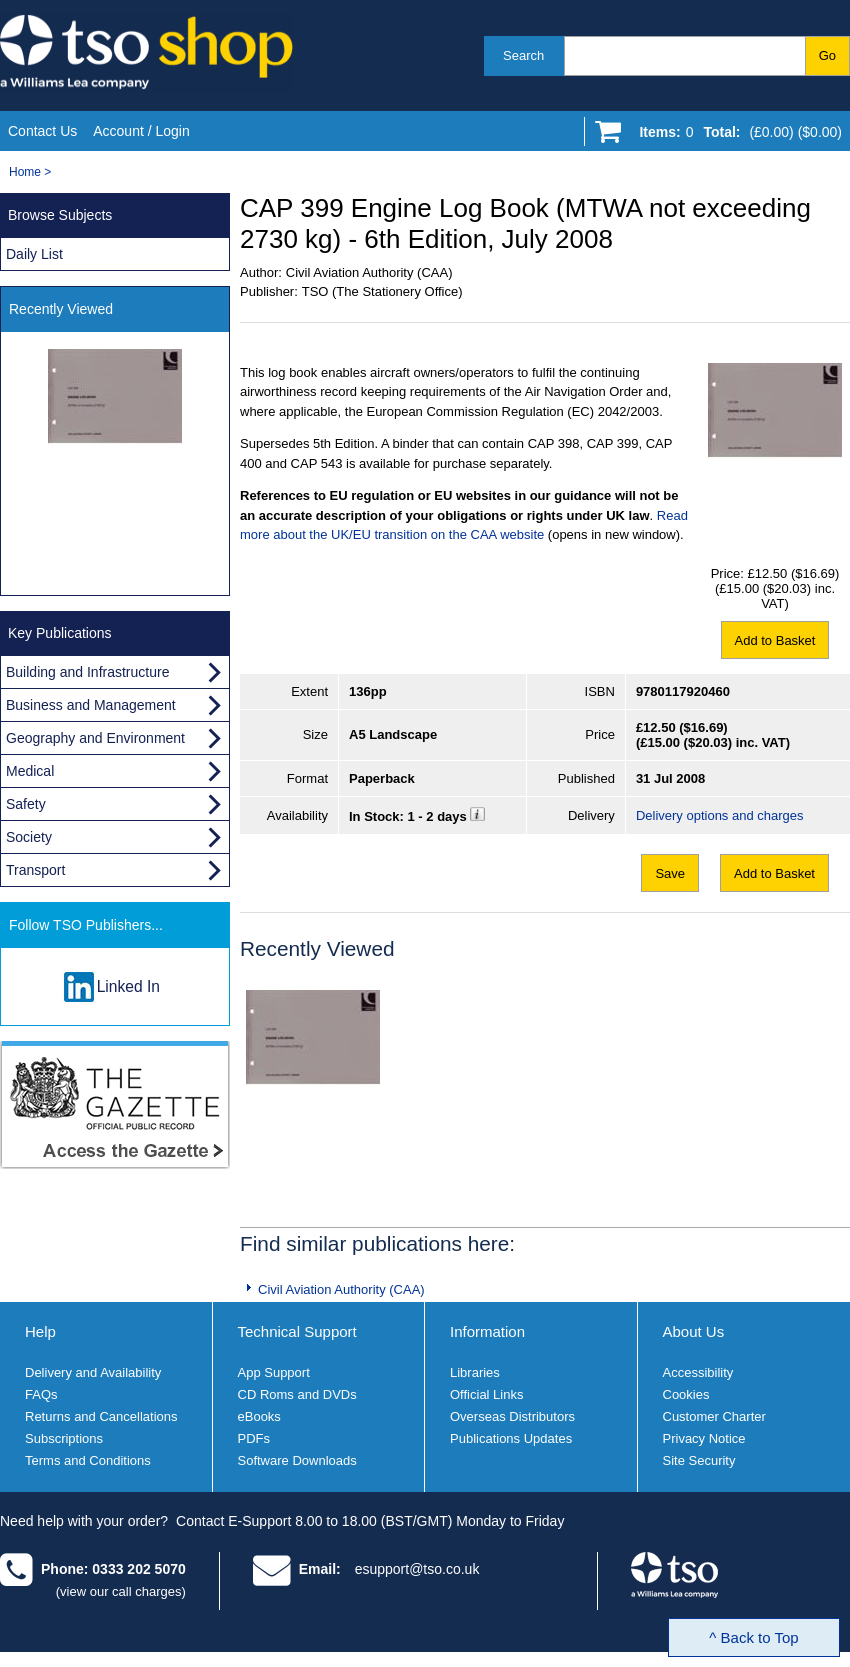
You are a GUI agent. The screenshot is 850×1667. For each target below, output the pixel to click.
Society (29, 837)
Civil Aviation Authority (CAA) (341, 1289)
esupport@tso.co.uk (417, 1569)
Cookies (686, 1394)
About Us (694, 1331)
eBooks (259, 1416)
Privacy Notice (704, 1438)
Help (40, 1331)
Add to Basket (775, 640)
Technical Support (297, 1331)
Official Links (486, 1394)
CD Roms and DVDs (297, 1394)
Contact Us (42, 131)
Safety (26, 804)
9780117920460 (683, 691)
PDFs (254, 1438)
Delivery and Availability (93, 1372)
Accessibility (698, 1372)
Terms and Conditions (88, 1460)
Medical (30, 771)
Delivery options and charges (720, 815)
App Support (274, 1372)
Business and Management (91, 705)
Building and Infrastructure (87, 672)
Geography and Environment (95, 738)
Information (487, 1331)
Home (25, 172)
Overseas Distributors (512, 1416)
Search (523, 55)
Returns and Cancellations (101, 1416)
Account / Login (141, 131)
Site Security (699, 1460)
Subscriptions (64, 1438)
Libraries (475, 1372)
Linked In (128, 986)
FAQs (41, 1394)
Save (670, 873)
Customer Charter (714, 1416)
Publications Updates (511, 1438)
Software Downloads (297, 1460)
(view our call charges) (121, 1591)
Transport (35, 870)
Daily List (34, 254)
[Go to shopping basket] (735, 136)
